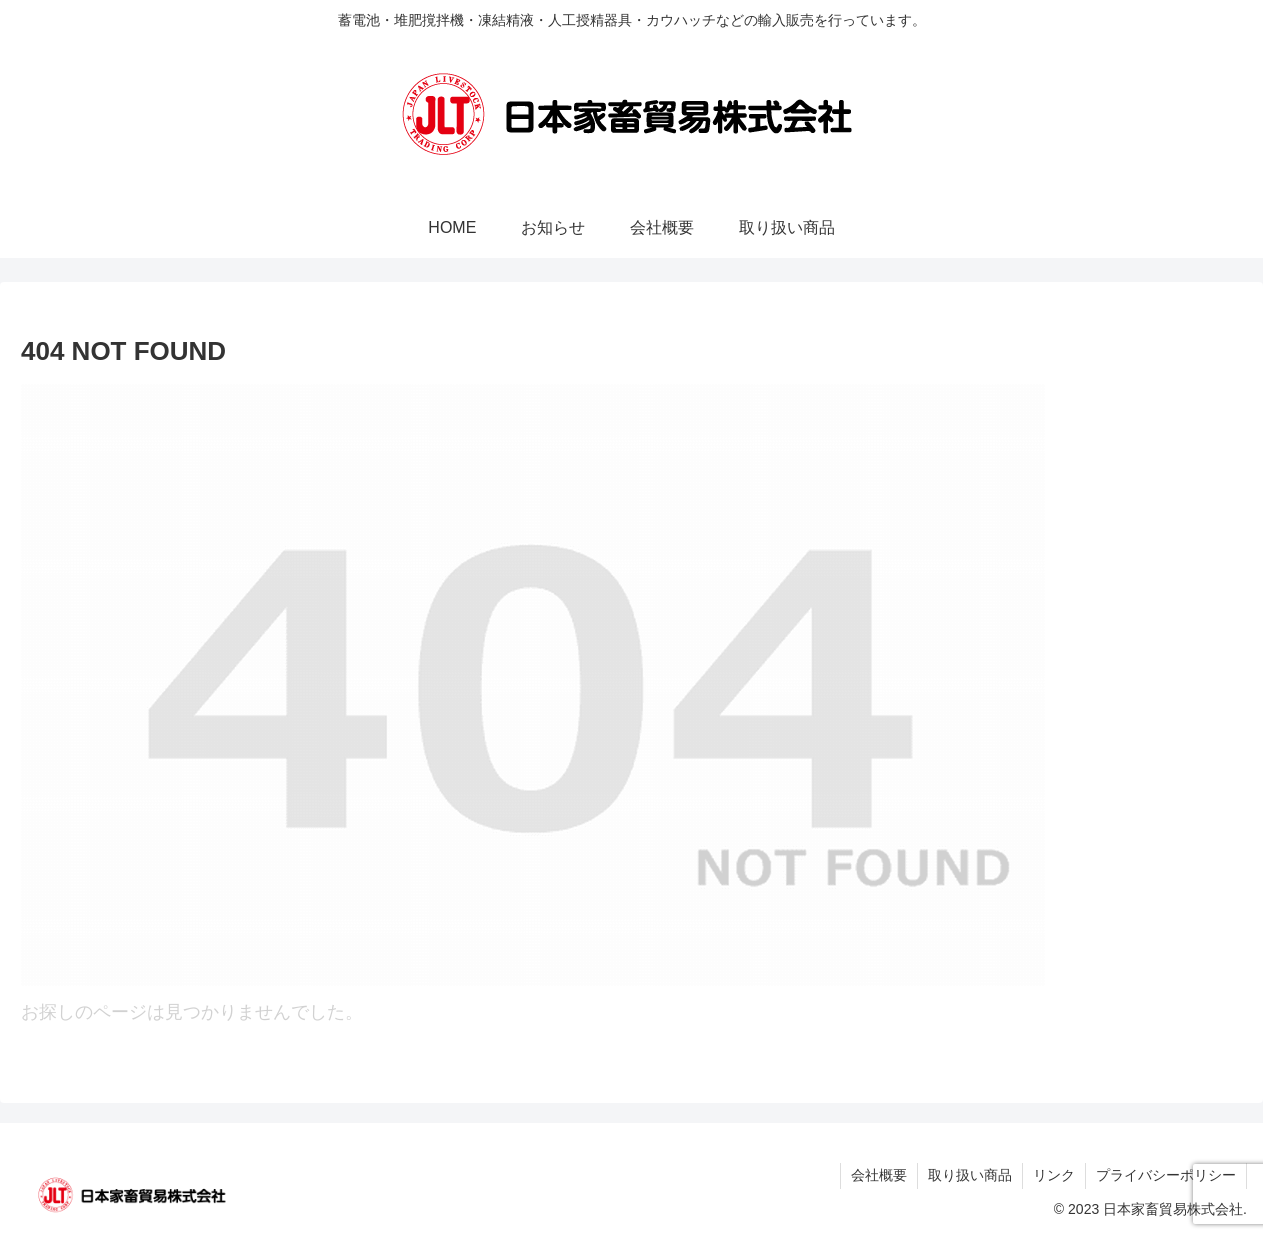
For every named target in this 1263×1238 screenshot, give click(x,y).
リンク (1054, 1175)
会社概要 (879, 1175)
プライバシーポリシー (1166, 1175)
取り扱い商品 (970, 1175)
